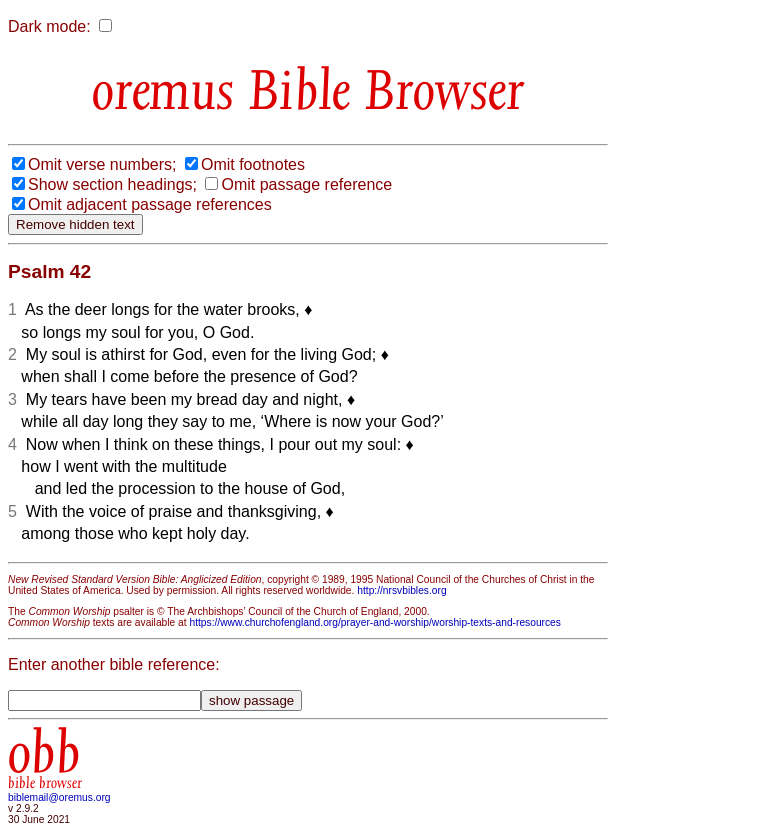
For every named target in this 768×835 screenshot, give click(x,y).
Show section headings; (112, 184)
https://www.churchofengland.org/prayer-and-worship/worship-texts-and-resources (374, 622)
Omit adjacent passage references (150, 204)
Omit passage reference (306, 184)
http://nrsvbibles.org (401, 590)
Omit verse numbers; (102, 164)
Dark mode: (49, 26)
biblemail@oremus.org (59, 797)
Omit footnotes (253, 164)
